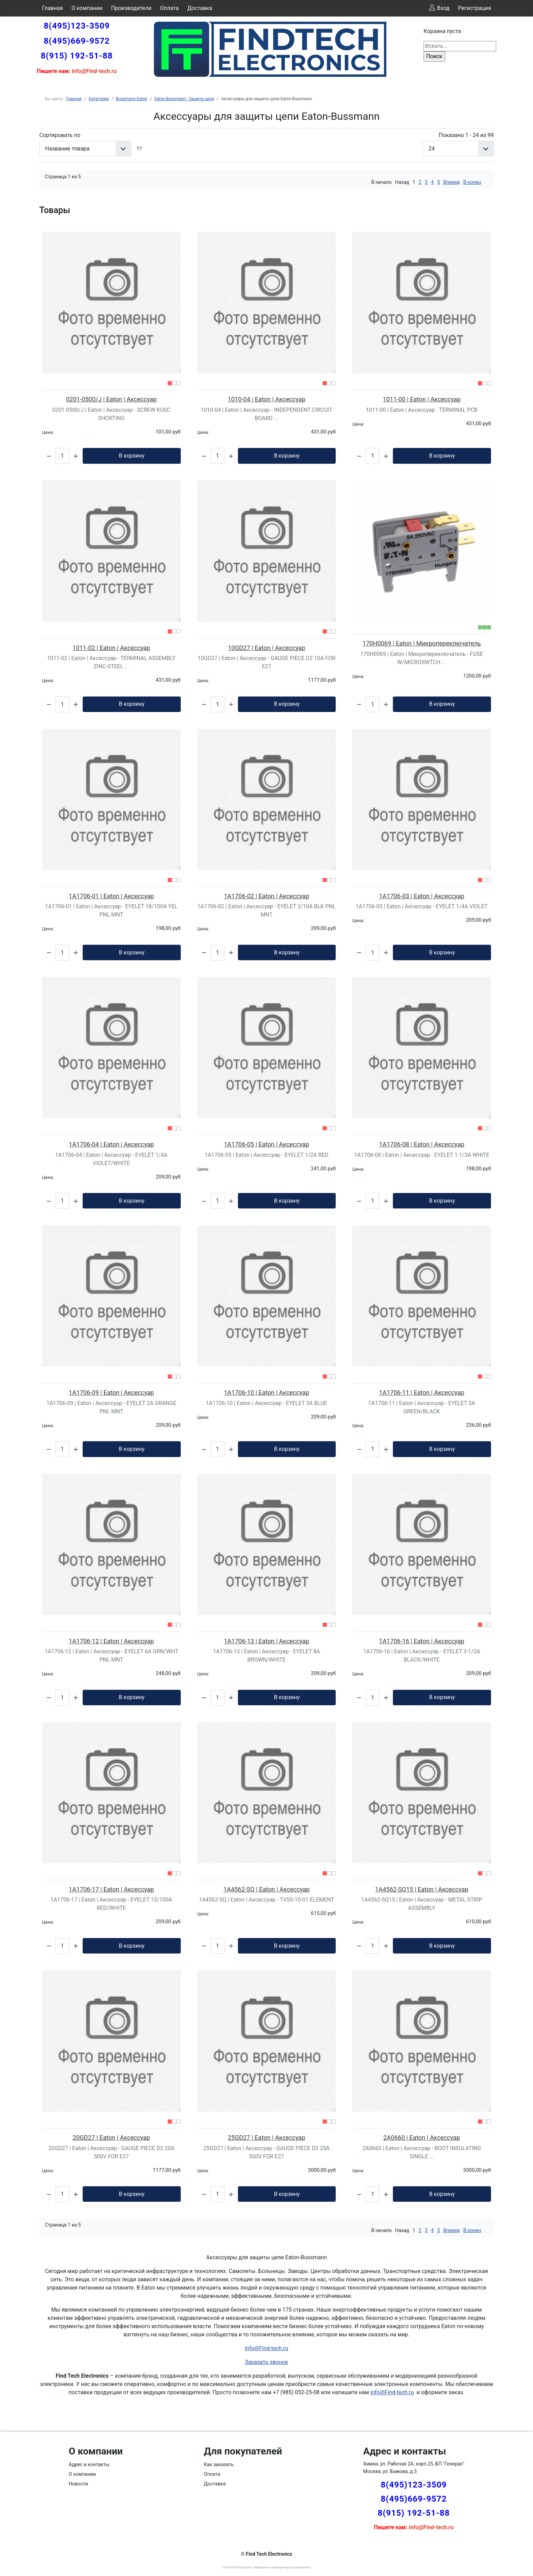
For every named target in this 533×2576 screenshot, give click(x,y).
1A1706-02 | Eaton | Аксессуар (266, 896)
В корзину (132, 455)
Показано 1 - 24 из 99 (466, 135)
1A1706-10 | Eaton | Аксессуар (266, 1392)
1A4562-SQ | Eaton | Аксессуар (266, 1889)
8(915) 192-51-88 (77, 56)
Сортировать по (59, 135)
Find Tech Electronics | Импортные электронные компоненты (266, 2567)
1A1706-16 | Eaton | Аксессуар (421, 1641)
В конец (472, 182)
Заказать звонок (266, 2362)
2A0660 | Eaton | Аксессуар (421, 2137)
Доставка (199, 8)
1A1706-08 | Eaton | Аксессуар (421, 1144)
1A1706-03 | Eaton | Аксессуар (421, 896)
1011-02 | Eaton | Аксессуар (111, 647)
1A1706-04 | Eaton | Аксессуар (111, 1144)
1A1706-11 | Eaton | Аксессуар (421, 1392)
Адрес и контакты (89, 2464)
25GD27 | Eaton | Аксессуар (266, 2137)
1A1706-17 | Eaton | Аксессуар (111, 1889)
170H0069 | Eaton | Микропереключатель (422, 643)
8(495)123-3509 (77, 26)
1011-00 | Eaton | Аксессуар (422, 399)
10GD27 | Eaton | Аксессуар (266, 647)
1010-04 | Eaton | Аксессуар (266, 399)
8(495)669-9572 (77, 41)
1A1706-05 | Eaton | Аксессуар (266, 1144)
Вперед (451, 182)
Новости (78, 2483)
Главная (52, 8)
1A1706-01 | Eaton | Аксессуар (111, 896)
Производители (131, 8)
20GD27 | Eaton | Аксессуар (111, 2137)
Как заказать (219, 2464)
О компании (87, 8)
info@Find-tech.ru (266, 2348)
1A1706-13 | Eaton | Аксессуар (266, 1641)
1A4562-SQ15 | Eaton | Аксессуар (421, 1889)
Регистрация (474, 8)
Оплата (169, 8)
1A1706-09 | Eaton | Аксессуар (111, 1392)
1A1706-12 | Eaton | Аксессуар (111, 1641)
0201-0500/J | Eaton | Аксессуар (111, 399)
